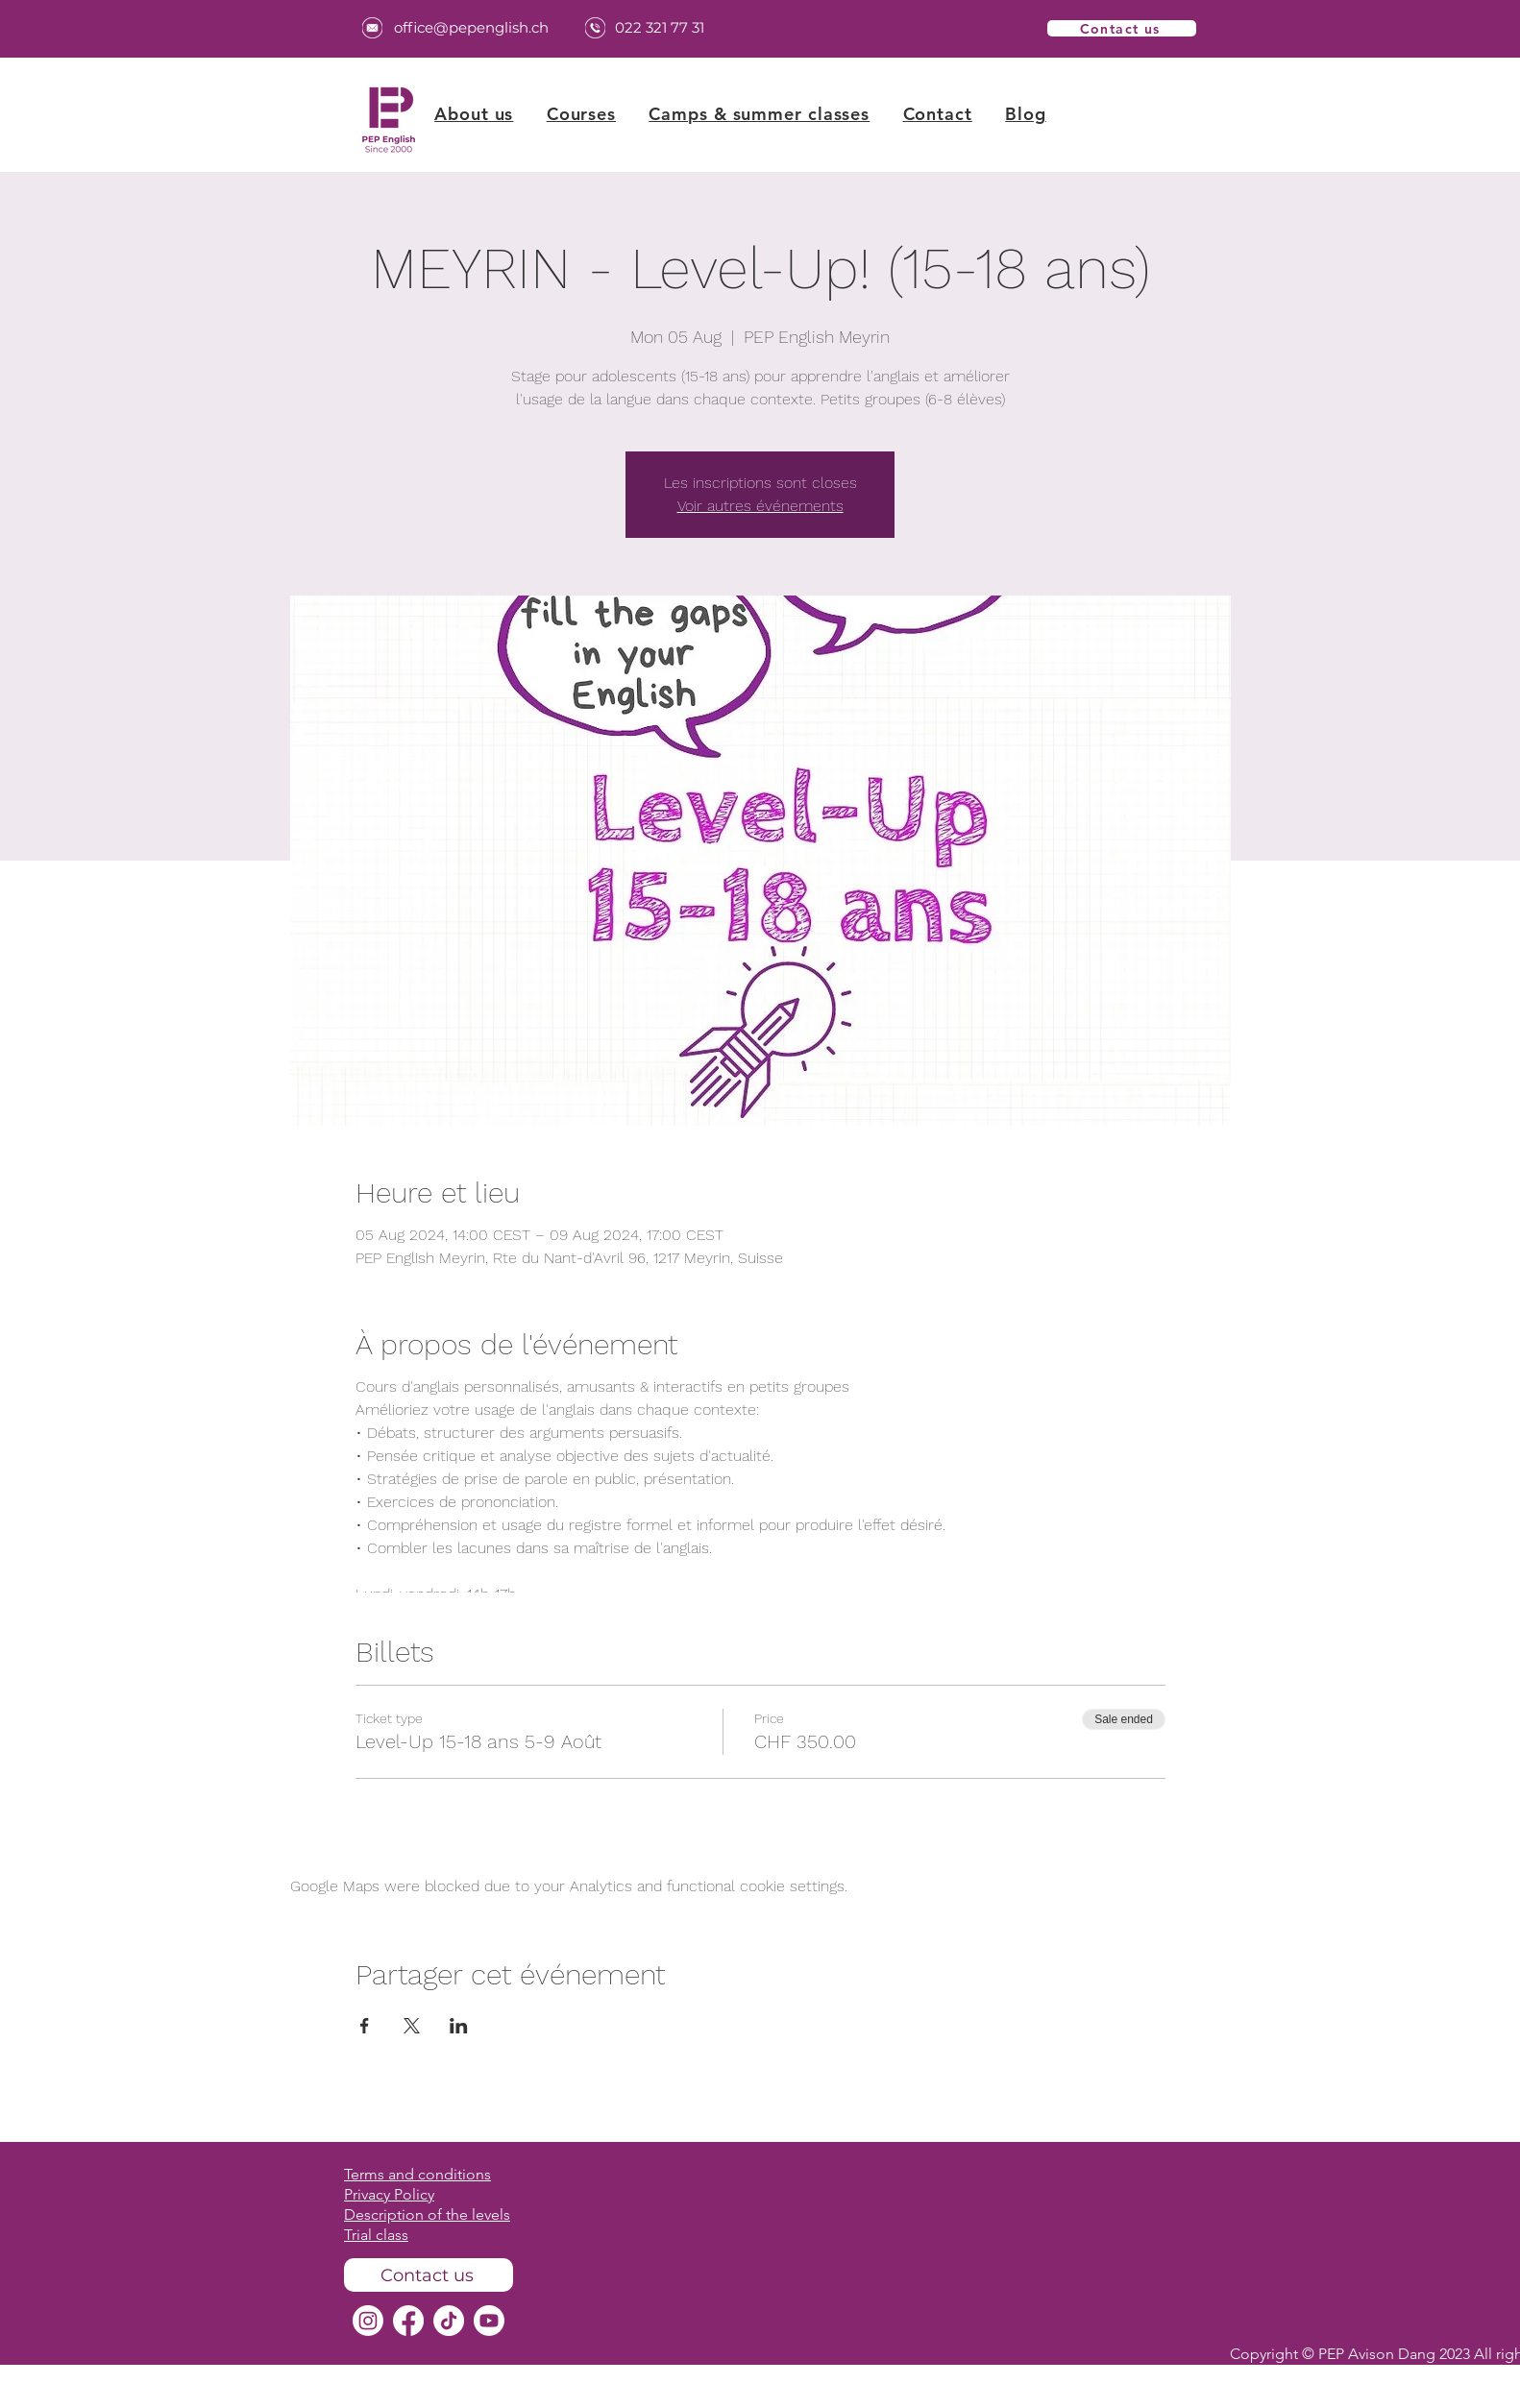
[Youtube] (489, 2320)
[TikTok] (448, 2320)
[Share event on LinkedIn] (459, 2025)
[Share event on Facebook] (364, 2025)
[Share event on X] (412, 2025)
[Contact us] (1121, 28)
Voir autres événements (760, 506)
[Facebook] (408, 2320)
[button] (581, 113)
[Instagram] (368, 2320)
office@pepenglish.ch (471, 27)
